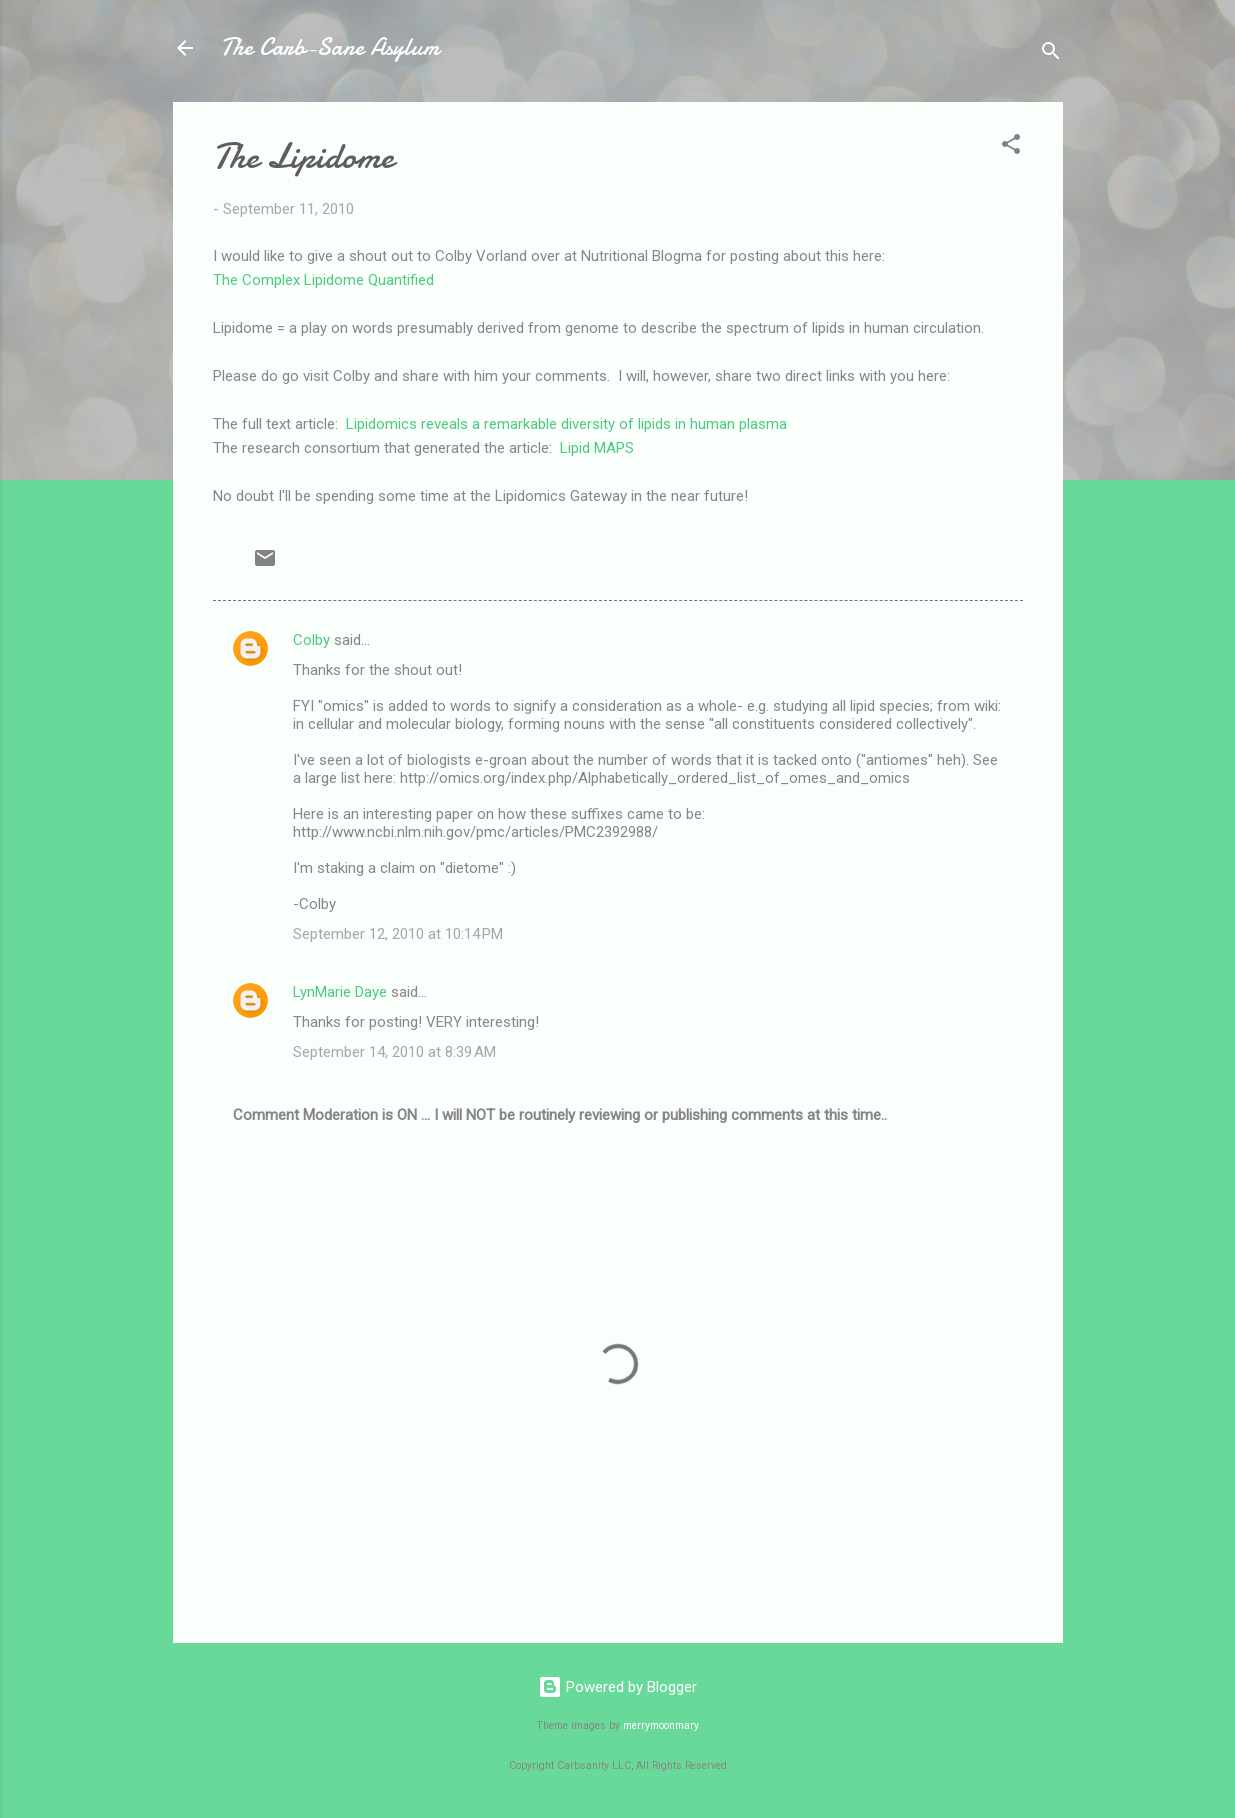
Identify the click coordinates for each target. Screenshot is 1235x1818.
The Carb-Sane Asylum (330, 47)
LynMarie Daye (340, 992)
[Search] (1051, 54)
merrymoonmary (661, 1725)
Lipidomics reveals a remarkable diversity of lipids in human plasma (566, 424)
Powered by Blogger (617, 1687)
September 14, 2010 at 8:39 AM (394, 1052)
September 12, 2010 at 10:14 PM (398, 934)
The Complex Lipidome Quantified (323, 280)
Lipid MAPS (597, 448)
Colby (311, 640)
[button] (1011, 147)
